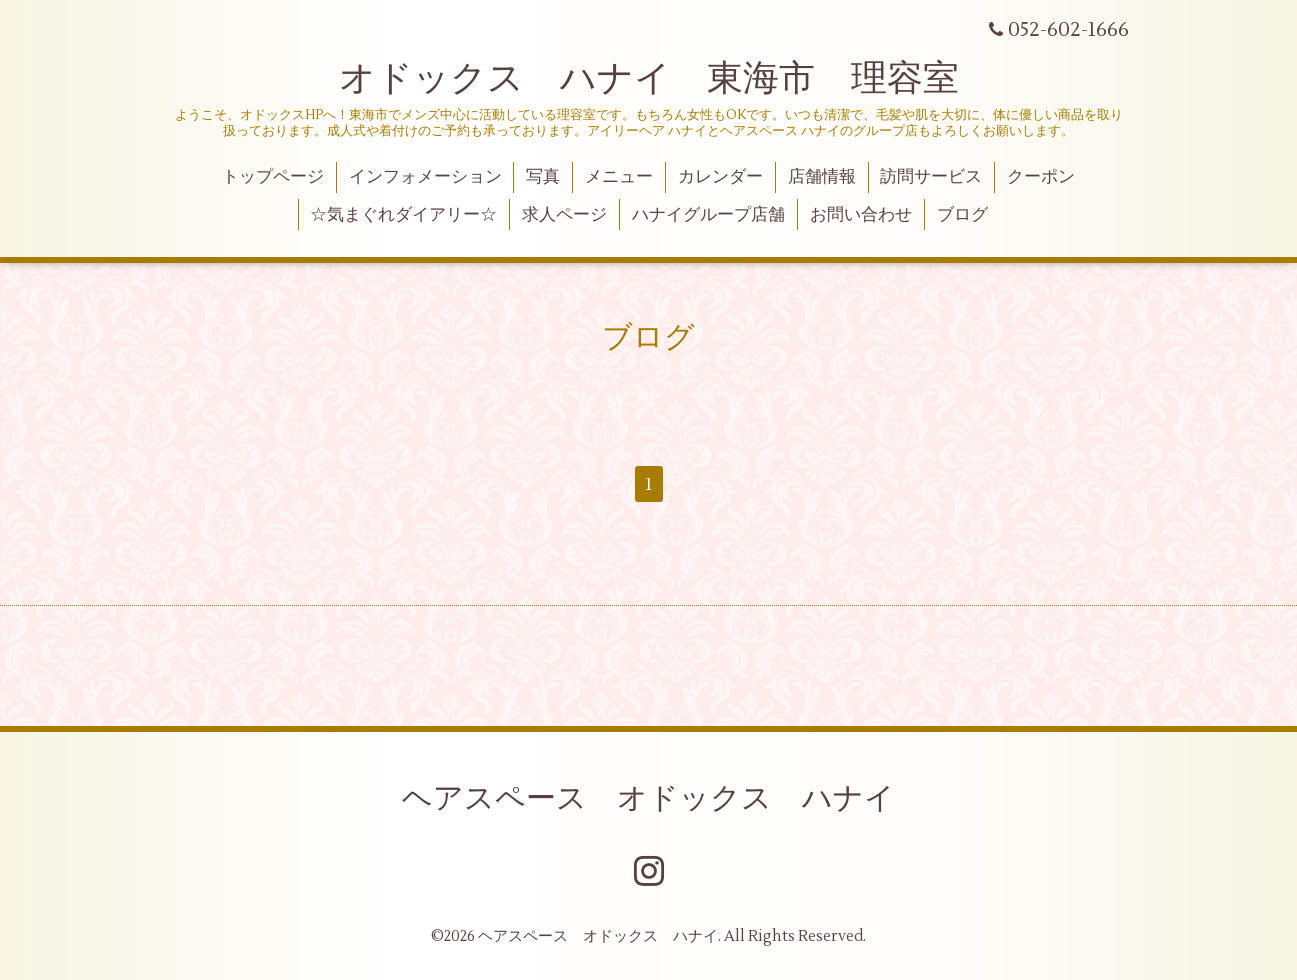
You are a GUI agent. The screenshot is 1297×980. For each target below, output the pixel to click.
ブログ (962, 215)
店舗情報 (822, 177)
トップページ (273, 177)
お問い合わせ (861, 215)
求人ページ (564, 215)
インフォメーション (425, 177)
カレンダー (720, 177)
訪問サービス (931, 177)
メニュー (619, 177)
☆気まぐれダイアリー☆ (403, 215)
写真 (543, 177)
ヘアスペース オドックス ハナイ (648, 798)
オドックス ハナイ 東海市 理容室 (649, 79)
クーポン (1041, 177)
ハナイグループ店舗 (708, 215)
